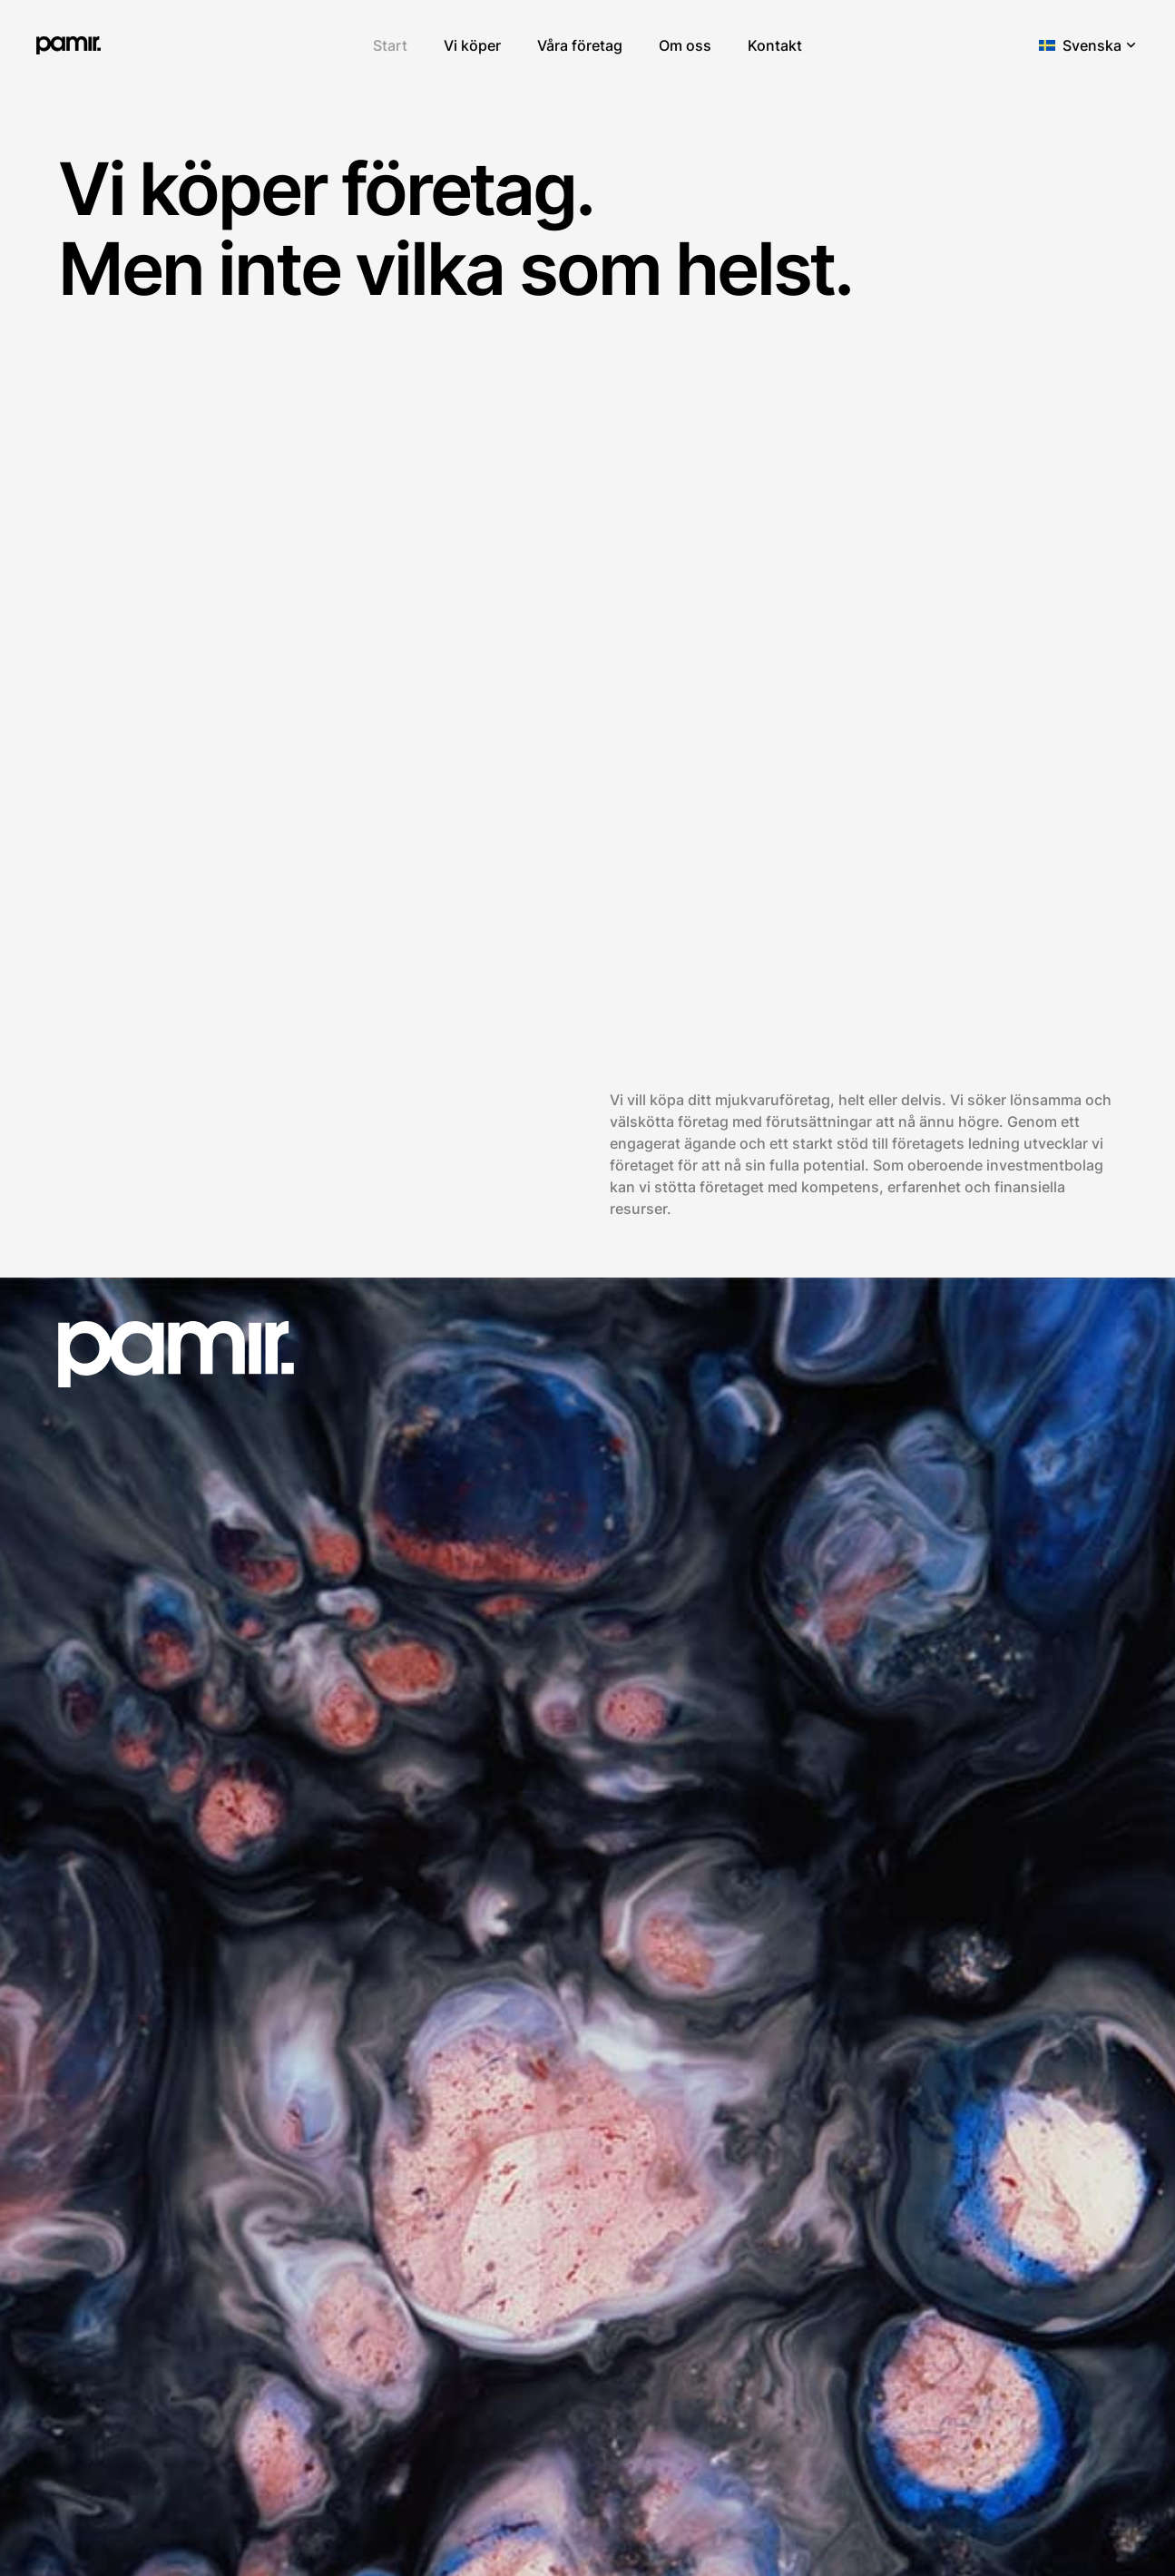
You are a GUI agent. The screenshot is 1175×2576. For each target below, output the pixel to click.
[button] (1088, 45)
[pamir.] (68, 45)
